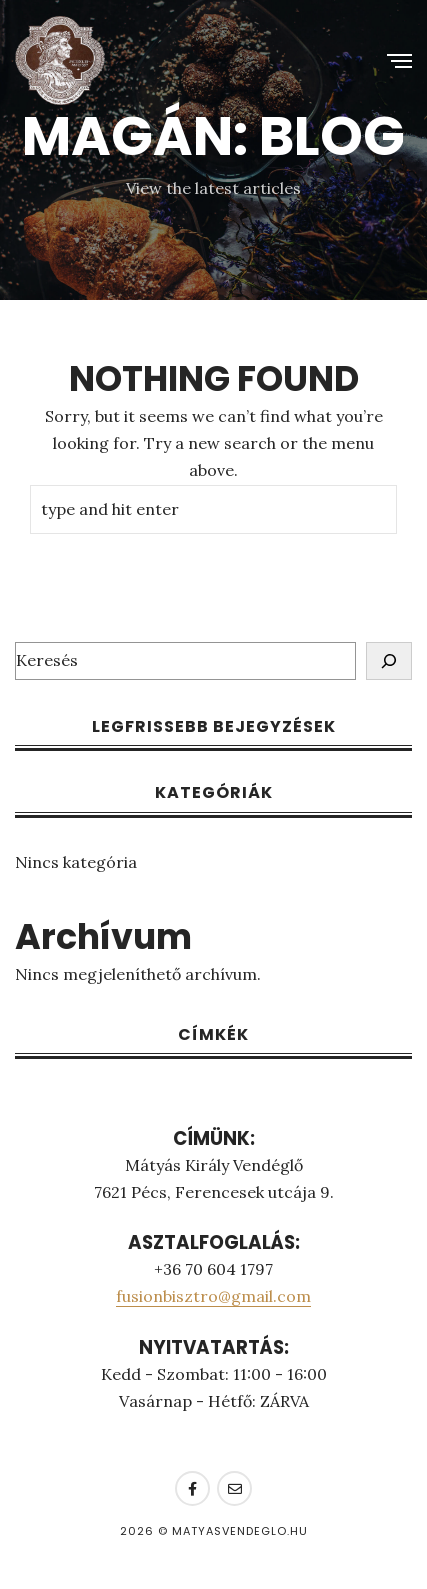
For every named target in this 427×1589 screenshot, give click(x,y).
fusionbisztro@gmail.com (213, 1296)
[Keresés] (389, 661)
